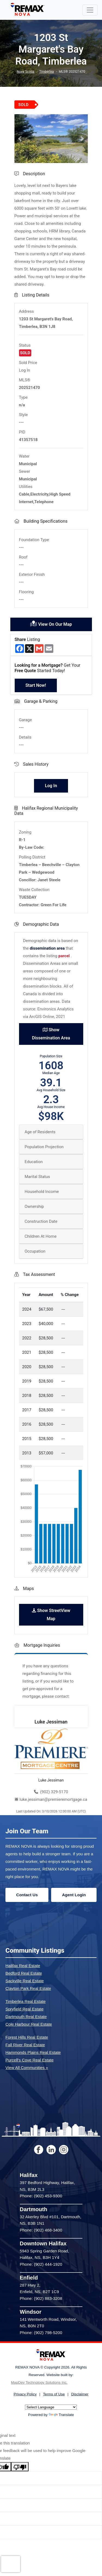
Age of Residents (40, 1131)
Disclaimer (79, 2394)
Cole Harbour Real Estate (28, 2024)
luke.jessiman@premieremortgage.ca (51, 1799)
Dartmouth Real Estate (26, 2016)
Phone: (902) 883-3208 (41, 2298)
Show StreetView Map (51, 1614)
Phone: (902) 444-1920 (41, 2264)
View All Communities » (26, 2067)
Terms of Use (54, 2394)
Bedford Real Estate (23, 1973)
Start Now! (36, 685)
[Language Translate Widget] (51, 2407)
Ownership (34, 1206)
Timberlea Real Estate (25, 2001)
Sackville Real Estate (24, 1980)
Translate (61, 2415)
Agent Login (74, 1894)
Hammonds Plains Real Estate (33, 2052)
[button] (20, 138)
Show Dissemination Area (51, 1033)
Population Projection (44, 1146)
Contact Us (27, 1894)
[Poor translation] (20, 2466)
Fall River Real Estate (25, 2044)
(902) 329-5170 (51, 1791)
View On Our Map (51, 624)
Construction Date (41, 1221)
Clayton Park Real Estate (28, 1988)
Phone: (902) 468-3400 (41, 2230)
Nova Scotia (25, 71)
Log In (24, 370)
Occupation (35, 1251)
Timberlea (46, 71)
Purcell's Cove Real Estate (29, 2060)
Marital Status (37, 1176)
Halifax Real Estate (22, 1965)
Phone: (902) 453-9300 (41, 2196)
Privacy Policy (25, 2394)
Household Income (42, 1191)
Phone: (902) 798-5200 (41, 2332)
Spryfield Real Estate (24, 2009)
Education (34, 1161)
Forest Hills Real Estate (26, 2037)
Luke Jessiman (51, 1722)
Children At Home (41, 1236)
